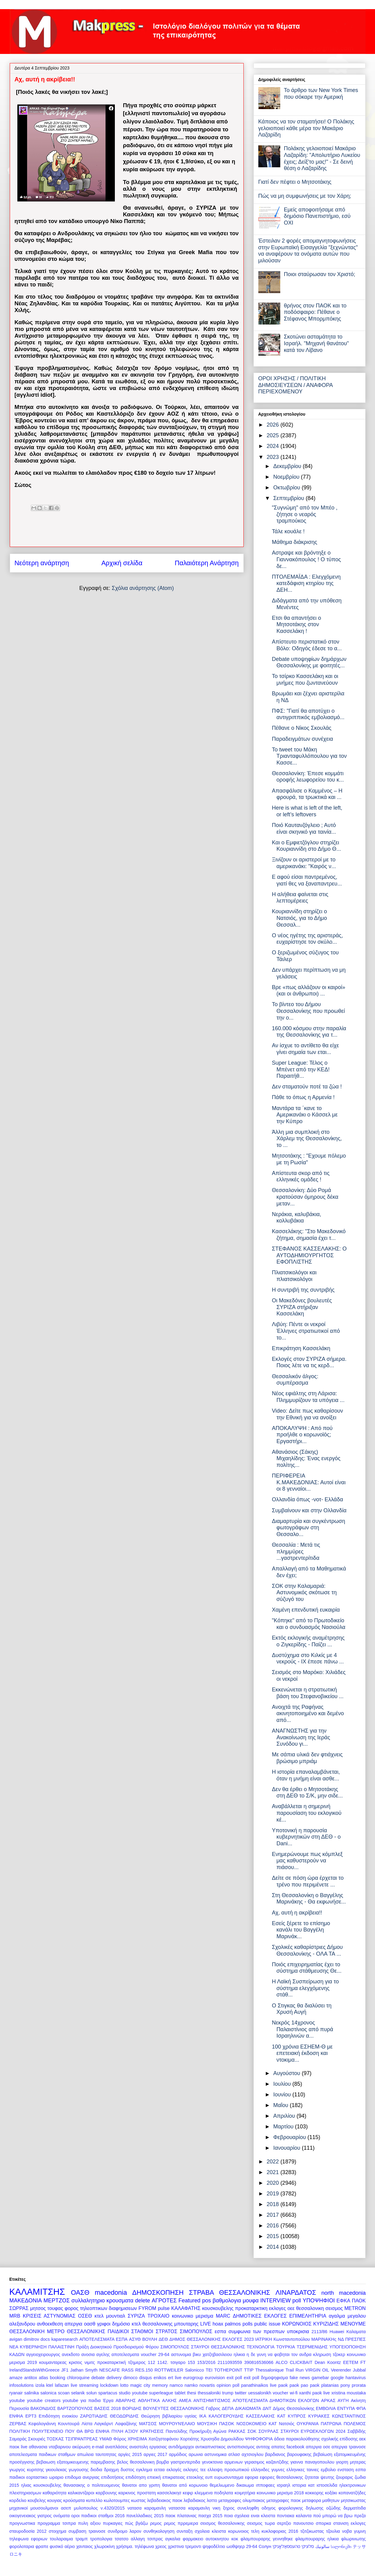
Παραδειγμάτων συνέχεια (302, 739)
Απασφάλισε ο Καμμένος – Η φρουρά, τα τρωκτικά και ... (307, 794)
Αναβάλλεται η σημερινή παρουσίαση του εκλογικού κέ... (306, 1812)
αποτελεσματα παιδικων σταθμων (42, 2454)
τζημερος (137, 2362)
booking (57, 2377)
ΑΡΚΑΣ (328, 2400)
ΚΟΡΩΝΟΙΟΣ (297, 2323)
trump (227, 2392)
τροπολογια (101, 2538)
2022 (273, 2162)
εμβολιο (328, 2469)
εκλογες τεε (194, 2469)
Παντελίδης (176, 2431)
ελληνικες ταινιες (303, 2469)
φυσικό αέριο (62, 2546)
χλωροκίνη (104, 2546)
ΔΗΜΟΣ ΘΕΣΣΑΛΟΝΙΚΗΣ (195, 2339)
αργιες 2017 (155, 2454)
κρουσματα (120, 2300)
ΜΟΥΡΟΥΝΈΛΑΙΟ (177, 2423)
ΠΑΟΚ (359, 2300)
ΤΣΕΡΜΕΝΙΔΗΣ (312, 2346)
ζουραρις (344, 2477)
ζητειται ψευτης (319, 2477)
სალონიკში (341, 2546)
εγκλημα (144, 2469)
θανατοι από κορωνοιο (184, 2485)
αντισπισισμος (241, 2446)
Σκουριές (36, 2438)
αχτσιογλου (252, 2454)
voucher (280, 2392)
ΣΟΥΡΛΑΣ (268, 2431)
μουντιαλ (115, 2316)
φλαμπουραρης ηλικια (317, 2538)
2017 (273, 2215)
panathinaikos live (258, 2385)
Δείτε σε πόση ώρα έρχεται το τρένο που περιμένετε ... (307, 1881)
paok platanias (324, 2385)
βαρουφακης (299, 2454)
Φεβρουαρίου (290, 2137)
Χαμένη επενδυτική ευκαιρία (306, 1610)
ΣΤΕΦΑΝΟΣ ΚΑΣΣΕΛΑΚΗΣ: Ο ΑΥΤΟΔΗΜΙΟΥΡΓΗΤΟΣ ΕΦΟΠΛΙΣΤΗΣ (309, 1255)
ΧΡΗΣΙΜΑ (137, 2438)
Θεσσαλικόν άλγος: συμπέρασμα (295, 1379)
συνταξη (185, 2531)
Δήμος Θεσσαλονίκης (293, 2408)
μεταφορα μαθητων (320, 2500)
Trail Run (294, 2370)
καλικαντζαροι (81, 2492)
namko (191, 2385)
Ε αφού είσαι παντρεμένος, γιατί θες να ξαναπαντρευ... (307, 880)
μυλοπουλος (86, 2508)
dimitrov (31, 2339)
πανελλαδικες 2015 (145, 2515)
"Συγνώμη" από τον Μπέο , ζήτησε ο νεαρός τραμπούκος (304, 514)
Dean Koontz (328, 2362)
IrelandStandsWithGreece (34, 2370)
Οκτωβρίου (287, 487)
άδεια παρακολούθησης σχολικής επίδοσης (316, 2438)
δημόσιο (121, 2323)
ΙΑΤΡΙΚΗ (263, 2339)
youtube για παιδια (82, 2400)
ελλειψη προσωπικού (228, 2469)
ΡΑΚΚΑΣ (237, 2431)
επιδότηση (136, 2477)
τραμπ (81, 2538)
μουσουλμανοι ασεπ (50, 2508)
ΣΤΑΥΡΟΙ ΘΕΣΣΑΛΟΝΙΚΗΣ (218, 2346)
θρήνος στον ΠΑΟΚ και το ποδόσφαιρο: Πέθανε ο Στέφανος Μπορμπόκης (315, 312)
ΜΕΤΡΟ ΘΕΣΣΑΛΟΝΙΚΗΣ (76, 2331)
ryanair (16, 2392)
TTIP (248, 2370)
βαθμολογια (227, 2300)
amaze (16, 2377)
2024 (273, 446)
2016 (273, 2226)
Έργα (108, 2400)
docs (45, 2339)
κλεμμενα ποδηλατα (214, 2492)
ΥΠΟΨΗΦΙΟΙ (319, 2300)
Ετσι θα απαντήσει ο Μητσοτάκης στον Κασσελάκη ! (296, 624)
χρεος (161, 2546)
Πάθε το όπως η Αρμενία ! (303, 1097)
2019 (273, 2194)
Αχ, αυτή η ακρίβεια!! (297, 1913)
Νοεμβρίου (287, 477)
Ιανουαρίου (287, 2148)
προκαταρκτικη (251, 2308)
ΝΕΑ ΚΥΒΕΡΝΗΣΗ (28, 2346)
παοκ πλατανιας (180, 2515)
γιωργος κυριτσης (26, 2469)
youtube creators (44, 2400)
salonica (48, 2392)
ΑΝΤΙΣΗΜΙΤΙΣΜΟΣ (212, 2400)
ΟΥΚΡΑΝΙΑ (308, 2423)
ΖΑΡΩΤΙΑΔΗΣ (94, 2416)
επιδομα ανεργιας (82, 2477)
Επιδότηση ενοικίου (58, 2416)
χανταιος (84, 2546)
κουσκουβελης (217, 2308)
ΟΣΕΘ (85, 2316)
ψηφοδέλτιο (214, 2546)
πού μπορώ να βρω (332, 2515)
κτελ (99, 2316)
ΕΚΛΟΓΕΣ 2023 (238, 2339)
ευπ (209, 2477)
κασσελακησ (169, 2492)
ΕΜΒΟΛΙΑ (326, 2408)
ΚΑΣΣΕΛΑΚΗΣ (260, 2416)
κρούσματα (74, 2500)
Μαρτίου (284, 2127)
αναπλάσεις (116, 2446)
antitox (30, 2377)
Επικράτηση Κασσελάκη (301, 1348)
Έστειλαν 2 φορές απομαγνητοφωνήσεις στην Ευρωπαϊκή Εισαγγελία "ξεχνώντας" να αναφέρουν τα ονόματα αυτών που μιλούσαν (308, 251)
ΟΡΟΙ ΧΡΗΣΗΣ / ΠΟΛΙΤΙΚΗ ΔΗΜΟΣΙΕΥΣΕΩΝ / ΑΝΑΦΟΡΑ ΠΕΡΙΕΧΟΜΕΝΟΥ (295, 385)
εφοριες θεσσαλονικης (281, 2477)
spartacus (107, 2392)
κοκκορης (314, 2492)
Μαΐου (281, 2105)
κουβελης (37, 2500)
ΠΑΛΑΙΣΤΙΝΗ (61, 2346)
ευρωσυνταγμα (228, 2477)
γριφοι (103, 2323)
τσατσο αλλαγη (130, 2538)
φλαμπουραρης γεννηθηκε (267, 2538)
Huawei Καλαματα (348, 2331)
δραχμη (111, 2469)
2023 (273, 457)
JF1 (65, 2370)
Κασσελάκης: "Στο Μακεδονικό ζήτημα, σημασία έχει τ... (308, 1234)
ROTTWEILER (168, 2370)
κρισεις (75, 2362)
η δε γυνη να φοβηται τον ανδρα (279, 2354)
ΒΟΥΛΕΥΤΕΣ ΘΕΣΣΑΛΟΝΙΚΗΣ (173, 2408)
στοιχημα (57, 2531)
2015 (273, 2236)
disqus (145, 2377)
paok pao (299, 2385)
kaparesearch (64, 2339)
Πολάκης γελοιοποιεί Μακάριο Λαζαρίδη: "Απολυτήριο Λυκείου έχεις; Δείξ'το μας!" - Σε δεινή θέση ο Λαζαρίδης (322, 158)
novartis (207, 2385)
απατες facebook (288, 2446)
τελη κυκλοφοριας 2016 (274, 2531)
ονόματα (61, 2515)
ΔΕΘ (163, 2339)
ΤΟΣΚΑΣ (55, 2438)
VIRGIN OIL (317, 2370)
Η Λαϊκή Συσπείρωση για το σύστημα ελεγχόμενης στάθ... (305, 1988)
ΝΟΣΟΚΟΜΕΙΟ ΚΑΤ (256, 2423)
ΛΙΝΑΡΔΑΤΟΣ (295, 2292)
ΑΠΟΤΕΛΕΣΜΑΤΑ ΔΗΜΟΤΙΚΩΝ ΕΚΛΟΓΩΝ (276, 2400)
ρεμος (156, 2523)
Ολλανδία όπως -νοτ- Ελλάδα (307, 1499)
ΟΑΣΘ (80, 2292)
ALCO (282, 2362)
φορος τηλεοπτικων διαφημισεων (101, 2308)
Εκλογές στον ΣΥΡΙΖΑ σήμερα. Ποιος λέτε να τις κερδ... (309, 1362)
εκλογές (174, 2469)
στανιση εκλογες (349, 2523)
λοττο (212, 2500)
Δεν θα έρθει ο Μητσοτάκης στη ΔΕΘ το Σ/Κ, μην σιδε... (307, 1792)
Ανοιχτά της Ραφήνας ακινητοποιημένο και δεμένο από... (308, 1713)
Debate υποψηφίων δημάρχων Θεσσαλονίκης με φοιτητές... (309, 662)
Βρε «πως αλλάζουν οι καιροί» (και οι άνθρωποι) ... (308, 990)
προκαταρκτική (111, 2362)
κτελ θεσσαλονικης (152, 2323)
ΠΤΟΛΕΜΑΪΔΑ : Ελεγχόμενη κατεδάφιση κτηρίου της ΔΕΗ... (306, 583)
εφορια (251, 2477)
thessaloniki (209, 2392)
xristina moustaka (348, 2392)
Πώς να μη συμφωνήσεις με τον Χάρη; (304, 196)
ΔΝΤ (267, 2408)
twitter (240, 2392)
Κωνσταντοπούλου (292, 2339)
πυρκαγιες (112, 2523)
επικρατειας (173, 2477)
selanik (78, 2392)
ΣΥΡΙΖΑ (136, 2316)
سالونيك (322, 2546)
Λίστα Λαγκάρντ (97, 2423)
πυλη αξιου (89, 2523)
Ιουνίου (282, 2095)
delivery (114, 2377)
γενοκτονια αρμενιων (222, 2462)
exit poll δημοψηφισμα (266, 2377)
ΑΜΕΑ (185, 2400)
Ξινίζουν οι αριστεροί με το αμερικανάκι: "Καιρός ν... (304, 863)
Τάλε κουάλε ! (288, 531)
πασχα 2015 (210, 2515)
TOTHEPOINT (228, 2370)
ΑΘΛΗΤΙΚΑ (149, 2400)
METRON (355, 2308)
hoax (218, 2323)
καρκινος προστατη (137, 2492)
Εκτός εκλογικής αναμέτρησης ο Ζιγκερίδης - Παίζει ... (308, 1641)
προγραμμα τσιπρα (56, 2523)
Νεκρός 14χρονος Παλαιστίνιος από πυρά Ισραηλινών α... (302, 2029)
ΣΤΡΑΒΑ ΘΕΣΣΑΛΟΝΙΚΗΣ (229, 2292)
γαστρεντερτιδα (185, 2462)
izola (39, 2385)
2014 (273, 2247)
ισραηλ (283, 2485)
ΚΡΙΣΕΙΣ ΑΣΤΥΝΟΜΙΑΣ (49, 2316)
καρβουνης (106, 2492)
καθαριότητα (54, 2492)
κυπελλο (94, 2500)
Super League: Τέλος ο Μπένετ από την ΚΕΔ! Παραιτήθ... (301, 1069)
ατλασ (234, 2454)
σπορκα (323, 2523)
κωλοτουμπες (117, 2500)
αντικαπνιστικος (210, 2446)
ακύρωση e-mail (88, 2446)
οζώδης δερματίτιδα (346, 2508)
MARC (223, 2316)
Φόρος (119, 2438)
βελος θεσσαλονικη (135, 2462)
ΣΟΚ (251, 2431)
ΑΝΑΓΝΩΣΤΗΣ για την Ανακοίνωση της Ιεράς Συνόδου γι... (301, 1737)
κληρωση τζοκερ (329, 2354)
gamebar (320, 2377)
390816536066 (259, 2362)
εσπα (220, 2331)
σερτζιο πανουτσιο (295, 2523)
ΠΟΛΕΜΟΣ (355, 2423)
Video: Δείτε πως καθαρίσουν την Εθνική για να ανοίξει (307, 1414)
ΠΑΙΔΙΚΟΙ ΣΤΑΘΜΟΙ (130, 2331)
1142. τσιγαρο (171, 2362)
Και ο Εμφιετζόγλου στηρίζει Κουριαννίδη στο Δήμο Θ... (306, 845)
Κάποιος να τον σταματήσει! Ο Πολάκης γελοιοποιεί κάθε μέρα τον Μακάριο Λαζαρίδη (306, 128)
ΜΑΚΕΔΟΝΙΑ (25, 2300)
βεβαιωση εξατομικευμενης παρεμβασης (75, 2462)
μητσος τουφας (46, 2308)
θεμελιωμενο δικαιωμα (232, 2485)
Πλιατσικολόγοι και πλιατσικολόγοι (294, 1275)
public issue (267, 2323)
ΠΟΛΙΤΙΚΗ (19, 2431)
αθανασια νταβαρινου (50, 2446)
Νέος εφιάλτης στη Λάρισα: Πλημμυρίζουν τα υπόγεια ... (308, 1396)
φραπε (41, 2546)
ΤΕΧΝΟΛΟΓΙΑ (260, 2346)
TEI (209, 2370)
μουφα (251, 2300)
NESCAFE (109, 2370)
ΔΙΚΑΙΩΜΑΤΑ (248, 2408)
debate (98, 2377)
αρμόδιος (178, 2454)
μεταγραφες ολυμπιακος (241, 2500)
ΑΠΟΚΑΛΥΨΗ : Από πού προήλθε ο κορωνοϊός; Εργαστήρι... (302, 1434)
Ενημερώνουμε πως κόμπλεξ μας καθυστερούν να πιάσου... (307, 1860)
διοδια (96, 2469)
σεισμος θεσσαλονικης (222, 2523)
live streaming (84, 2385)
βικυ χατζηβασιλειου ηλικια (219, 2354)
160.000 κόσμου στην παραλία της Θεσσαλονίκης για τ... (309, 1031)
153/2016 (206, 2362)
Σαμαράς (18, 2438)
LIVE (205, 2323)
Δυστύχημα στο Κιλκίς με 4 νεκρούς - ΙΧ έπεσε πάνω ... (308, 1658)
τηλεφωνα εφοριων (28, 2538)
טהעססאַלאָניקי (286, 2546)
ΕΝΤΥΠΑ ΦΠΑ (351, 2408)
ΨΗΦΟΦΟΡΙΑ (259, 2438)
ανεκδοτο (71, 2354)
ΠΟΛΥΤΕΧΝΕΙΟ (47, 2431)
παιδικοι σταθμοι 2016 (103, 2515)
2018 (273, 2204)
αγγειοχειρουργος (43, 2354)
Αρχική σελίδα (122, 563)
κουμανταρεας (52, 2362)
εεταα (159, 2469)
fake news (300, 2377)
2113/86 (319, 2331)
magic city (140, 2385)
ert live (175, 2377)
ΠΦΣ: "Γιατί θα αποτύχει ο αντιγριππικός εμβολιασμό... (308, 714)
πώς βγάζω (136, 2523)
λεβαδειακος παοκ (164, 2500)
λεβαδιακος (195, 2500)
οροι (75, 2515)
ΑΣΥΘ (135, 2339)
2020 (273, 2183)
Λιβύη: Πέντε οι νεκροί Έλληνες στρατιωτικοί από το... (306, 1330)
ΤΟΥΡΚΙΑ (285, 2346)
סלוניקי (308, 2546)
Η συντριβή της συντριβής (303, 1290)
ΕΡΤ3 (30, 2416)
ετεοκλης (195, 2477)
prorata (359, 2385)
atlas (43, 2377)
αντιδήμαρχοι (181, 2446)
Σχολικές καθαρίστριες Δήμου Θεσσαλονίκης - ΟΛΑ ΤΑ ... (307, 1950)
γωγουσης (79, 2469)
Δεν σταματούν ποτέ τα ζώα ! (306, 1087)
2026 (273, 425)
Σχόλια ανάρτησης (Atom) (143, 588)
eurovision (215, 2377)
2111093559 (230, 2362)
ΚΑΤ (281, 2416)
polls (247, 2323)
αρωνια (196, 2454)
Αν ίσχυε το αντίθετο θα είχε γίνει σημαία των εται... (305, 1048)
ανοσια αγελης (95, 2354)
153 (191, 2362)
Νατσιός (287, 2423)
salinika (31, 2392)
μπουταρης (186, 2323)
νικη (217, 2508)
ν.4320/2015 (113, 2508)
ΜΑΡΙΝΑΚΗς (323, 2339)
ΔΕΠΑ (228, 2408)
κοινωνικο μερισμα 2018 (280, 2492)
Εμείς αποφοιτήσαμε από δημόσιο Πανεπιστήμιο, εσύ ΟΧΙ (317, 216)
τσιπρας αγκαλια (163, 2538)
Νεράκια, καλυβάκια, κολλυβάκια (296, 1217)
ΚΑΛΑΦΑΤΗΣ (185, 2308)
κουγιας (54, 2500)
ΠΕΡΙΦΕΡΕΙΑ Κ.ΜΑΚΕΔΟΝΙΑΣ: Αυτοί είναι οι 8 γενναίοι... (308, 1482)
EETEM (350, 2362)
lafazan (62, 2385)
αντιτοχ (263, 2446)
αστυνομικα (215, 2454)
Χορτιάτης (189, 2438)
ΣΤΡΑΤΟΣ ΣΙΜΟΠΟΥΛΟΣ (184, 2331)
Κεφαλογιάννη (42, 2423)
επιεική (154, 2477)
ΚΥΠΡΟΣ (297, 2416)
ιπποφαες (265, 2485)
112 (151, 2362)
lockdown (109, 2385)
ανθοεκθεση (50, 2323)
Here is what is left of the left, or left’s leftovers (307, 811)
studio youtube (133, 2392)
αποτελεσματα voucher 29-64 (140, 2354)
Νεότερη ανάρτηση (42, 563)
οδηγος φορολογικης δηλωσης (293, 2508)
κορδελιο (18, 2500)
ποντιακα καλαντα (294, 2515)
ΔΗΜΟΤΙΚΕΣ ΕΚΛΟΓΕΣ (260, 2316)
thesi (191, 2392)
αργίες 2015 (130, 2454)
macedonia (111, 2292)
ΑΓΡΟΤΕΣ (164, 2300)
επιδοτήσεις (112, 2477)
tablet (180, 2392)
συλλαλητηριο (88, 2300)
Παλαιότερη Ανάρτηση (207, 563)
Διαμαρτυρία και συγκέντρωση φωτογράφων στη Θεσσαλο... (308, 1527)
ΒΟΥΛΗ (149, 2339)
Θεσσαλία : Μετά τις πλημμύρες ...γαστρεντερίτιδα (296, 1551)
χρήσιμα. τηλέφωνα (135, 2546)
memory (160, 2385)
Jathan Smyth (83, 2370)
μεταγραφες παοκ (284, 2500)
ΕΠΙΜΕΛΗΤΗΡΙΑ (307, 2316)
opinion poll (228, 2385)
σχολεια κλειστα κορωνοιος (222, 2531)
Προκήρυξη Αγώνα (207, 2431)
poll (296, 2300)
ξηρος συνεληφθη (241, 2508)
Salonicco (194, 2370)
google (337, 2377)
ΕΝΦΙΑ (16, 2416)
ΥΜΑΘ (105, 2438)
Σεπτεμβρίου (289, 498)
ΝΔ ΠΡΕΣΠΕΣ (352, 2339)
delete (142, 2300)
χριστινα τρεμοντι (184, 2546)
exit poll (234, 2377)
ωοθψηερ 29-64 (241, 2546)
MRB (14, 2316)
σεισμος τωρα (261, 2523)
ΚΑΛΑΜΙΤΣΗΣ (37, 2292)
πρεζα (360, 2515)
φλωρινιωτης (353, 2538)
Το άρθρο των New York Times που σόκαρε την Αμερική (321, 93)
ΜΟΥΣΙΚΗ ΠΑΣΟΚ (215, 2423)
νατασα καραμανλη (146, 2508)
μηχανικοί (18, 2508)
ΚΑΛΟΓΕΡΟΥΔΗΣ (226, 2416)
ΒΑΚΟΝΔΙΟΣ (43, 2408)
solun (91, 2392)
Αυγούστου (287, 2073)
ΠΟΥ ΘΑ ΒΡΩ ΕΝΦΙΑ (87, 2431)
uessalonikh (259, 2392)
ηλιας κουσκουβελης (41, 2485)
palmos (233, 2323)
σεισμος (334, 2308)
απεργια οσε (318, 2446)
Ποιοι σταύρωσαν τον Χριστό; (319, 274)
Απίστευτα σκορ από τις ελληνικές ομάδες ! (301, 1176)
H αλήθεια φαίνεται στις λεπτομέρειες (300, 897)
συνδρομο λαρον (124, 2531)
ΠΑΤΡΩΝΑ (331, 2423)
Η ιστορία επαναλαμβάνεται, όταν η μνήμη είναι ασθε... (306, 1775)
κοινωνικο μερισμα (192, 2316)
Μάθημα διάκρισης (294, 542)
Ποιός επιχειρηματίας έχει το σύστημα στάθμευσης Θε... (306, 1967)
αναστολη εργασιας (148, 2446)
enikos (160, 2377)
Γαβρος (213, 2408)
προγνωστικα (22, 2523)
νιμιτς (89, 2362)
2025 (273, 435)
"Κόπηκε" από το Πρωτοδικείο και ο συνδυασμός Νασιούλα (308, 1623)
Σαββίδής (357, 2431)
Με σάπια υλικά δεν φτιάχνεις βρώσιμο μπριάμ (307, 1757)
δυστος (127, 2469)
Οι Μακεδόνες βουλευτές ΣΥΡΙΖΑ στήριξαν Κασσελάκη (302, 1307)
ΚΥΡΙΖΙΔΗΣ (326, 2323)
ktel (49, 2385)
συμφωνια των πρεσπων (256, 2331)
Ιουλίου (282, 2084)
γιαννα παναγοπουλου (312, 2462)
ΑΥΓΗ (343, 2400)
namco (176, 2385)
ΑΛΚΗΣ (169, 2400)
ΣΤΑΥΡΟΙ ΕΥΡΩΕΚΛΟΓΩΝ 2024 (313, 2431)
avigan (15, 2339)
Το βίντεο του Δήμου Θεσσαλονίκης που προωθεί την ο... (308, 1010)
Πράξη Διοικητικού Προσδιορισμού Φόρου (117, 2346)
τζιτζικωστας (312, 2531)
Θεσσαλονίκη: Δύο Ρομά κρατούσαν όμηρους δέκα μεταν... (305, 1196)
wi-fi (294, 2392)
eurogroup (193, 2377)
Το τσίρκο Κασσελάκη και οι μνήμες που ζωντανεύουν (305, 679)
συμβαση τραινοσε (87, 2531)
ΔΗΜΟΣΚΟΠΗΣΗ (158, 2292)
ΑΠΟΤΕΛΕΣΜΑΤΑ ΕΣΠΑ (104, 2339)
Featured (189, 2300)
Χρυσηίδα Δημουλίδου (222, 2438)
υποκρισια (298, 2331)
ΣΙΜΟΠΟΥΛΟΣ (174, 2346)
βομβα (162, 2462)
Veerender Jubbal (348, 2370)
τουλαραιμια (61, 2538)
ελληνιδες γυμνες (268, 2469)
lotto (124, 2385)
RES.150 (144, 2370)
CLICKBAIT (301, 2362)
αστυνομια (181, 2354)
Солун (265, 2546)
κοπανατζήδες (352, 2492)
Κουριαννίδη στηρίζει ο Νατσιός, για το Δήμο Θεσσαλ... (299, 918)
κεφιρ (188, 2492)
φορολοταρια (21, 2546)
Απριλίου (285, 2116)
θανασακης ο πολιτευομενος (91, 2485)
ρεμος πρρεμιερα (181, 2523)
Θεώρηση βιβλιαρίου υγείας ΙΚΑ (173, 2416)
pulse (164, 2308)
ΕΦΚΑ (343, 2300)
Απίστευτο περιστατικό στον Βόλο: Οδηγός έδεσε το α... (307, 645)
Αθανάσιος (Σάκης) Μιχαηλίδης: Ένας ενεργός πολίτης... (306, 1458)
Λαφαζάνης (126, 2423)
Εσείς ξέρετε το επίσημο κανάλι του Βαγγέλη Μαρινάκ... (301, 1929)
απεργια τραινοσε (348, 2446)
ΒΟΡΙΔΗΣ (131, 2408)
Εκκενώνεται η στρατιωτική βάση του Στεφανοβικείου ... (307, 1693)
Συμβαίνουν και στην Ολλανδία (309, 1510)
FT (363, 2362)
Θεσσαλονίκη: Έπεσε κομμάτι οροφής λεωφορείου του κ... (308, 776)
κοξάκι (331, 2492)
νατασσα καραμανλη (189, 2508)
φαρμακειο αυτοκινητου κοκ (210, 2538)
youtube (17, 2400)
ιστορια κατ (303, 2485)
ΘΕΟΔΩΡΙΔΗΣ (124, 2416)
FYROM (147, 2308)
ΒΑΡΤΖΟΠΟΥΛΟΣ (75, 2408)
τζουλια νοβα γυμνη (346, 2531)
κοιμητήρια (245, 2492)
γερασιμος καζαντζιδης (266, 2462)
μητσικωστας (353, 2500)
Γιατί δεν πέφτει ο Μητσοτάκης (294, 182)
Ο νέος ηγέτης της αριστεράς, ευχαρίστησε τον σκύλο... (307, 938)
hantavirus (355, 2377)
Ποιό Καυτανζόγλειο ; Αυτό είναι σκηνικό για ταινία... (304, 828)
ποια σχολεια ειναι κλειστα (249, 2515)
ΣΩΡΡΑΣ (19, 2308)
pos (206, 2300)
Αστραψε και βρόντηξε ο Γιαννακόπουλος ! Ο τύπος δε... (306, 559)
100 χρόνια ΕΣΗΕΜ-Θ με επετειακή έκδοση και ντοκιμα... (302, 2053)
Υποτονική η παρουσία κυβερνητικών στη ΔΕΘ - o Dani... (306, 1837)
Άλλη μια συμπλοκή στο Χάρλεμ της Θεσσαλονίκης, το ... (307, 1138)
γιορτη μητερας (351, 2462)
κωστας (138, 2500)
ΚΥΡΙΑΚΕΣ (319, 2416)
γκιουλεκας (56, 2469)
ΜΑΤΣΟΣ (148, 2423)
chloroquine (78, 2377)
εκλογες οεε (282, 2308)
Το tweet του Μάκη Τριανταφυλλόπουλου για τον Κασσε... (309, 756)
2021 (273, 2172)
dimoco (130, 2377)
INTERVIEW (275, 2300)
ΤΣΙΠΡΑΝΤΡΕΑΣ (81, 2438)
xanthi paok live (314, 2392)
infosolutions (21, 2385)
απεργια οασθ (80, 2323)
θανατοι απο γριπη (141, 2485)
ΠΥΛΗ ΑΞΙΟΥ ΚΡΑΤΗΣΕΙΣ (137, 2431)
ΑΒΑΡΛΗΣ (125, 2400)
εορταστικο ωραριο (45, 2477)
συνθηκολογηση (159, 2531)
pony (345, 2385)
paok (283, 2385)
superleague (161, 2392)
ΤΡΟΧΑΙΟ (158, 2316)
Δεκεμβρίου (288, 466)
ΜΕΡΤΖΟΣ (57, 2300)
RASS (127, 2370)
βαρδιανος (275, 2454)
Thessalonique (269, 2370)
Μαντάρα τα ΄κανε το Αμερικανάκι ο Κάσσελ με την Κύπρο (305, 1114)
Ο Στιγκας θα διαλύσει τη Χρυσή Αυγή (301, 2009)
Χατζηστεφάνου (163, 2438)
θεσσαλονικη (310, 2308)
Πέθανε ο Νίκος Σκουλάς (301, 728)
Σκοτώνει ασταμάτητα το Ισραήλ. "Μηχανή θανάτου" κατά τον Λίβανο (316, 343)
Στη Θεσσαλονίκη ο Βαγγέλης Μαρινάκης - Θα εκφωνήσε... (309, 1898)
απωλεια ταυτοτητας (96, 2454)
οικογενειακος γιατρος (30, 2515)
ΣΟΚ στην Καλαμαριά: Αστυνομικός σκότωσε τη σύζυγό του (304, 1592)
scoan (63, 2392)
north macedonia (343, 2293)
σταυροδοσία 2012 (28, 2531)
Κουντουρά (68, 2423)
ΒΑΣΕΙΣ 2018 (107, 2408)
